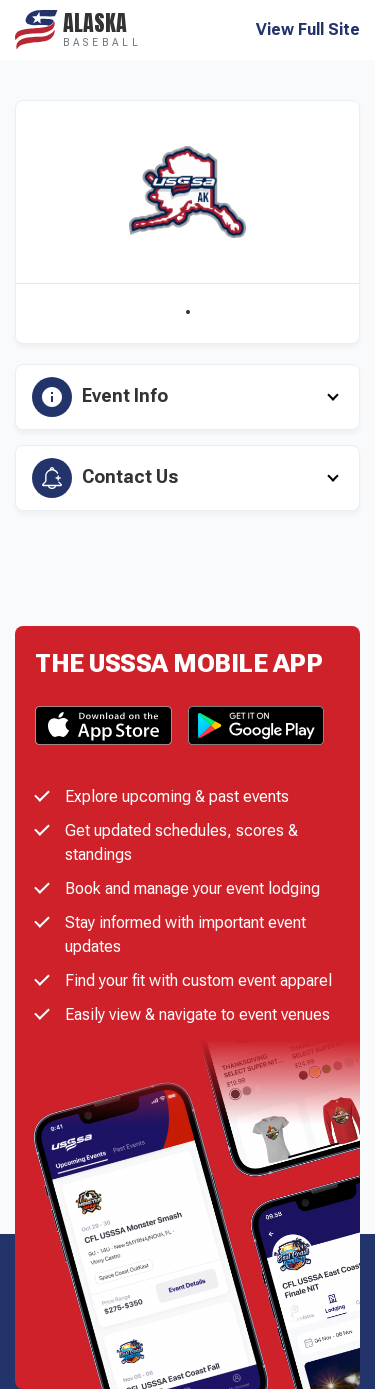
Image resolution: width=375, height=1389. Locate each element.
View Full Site (308, 30)
